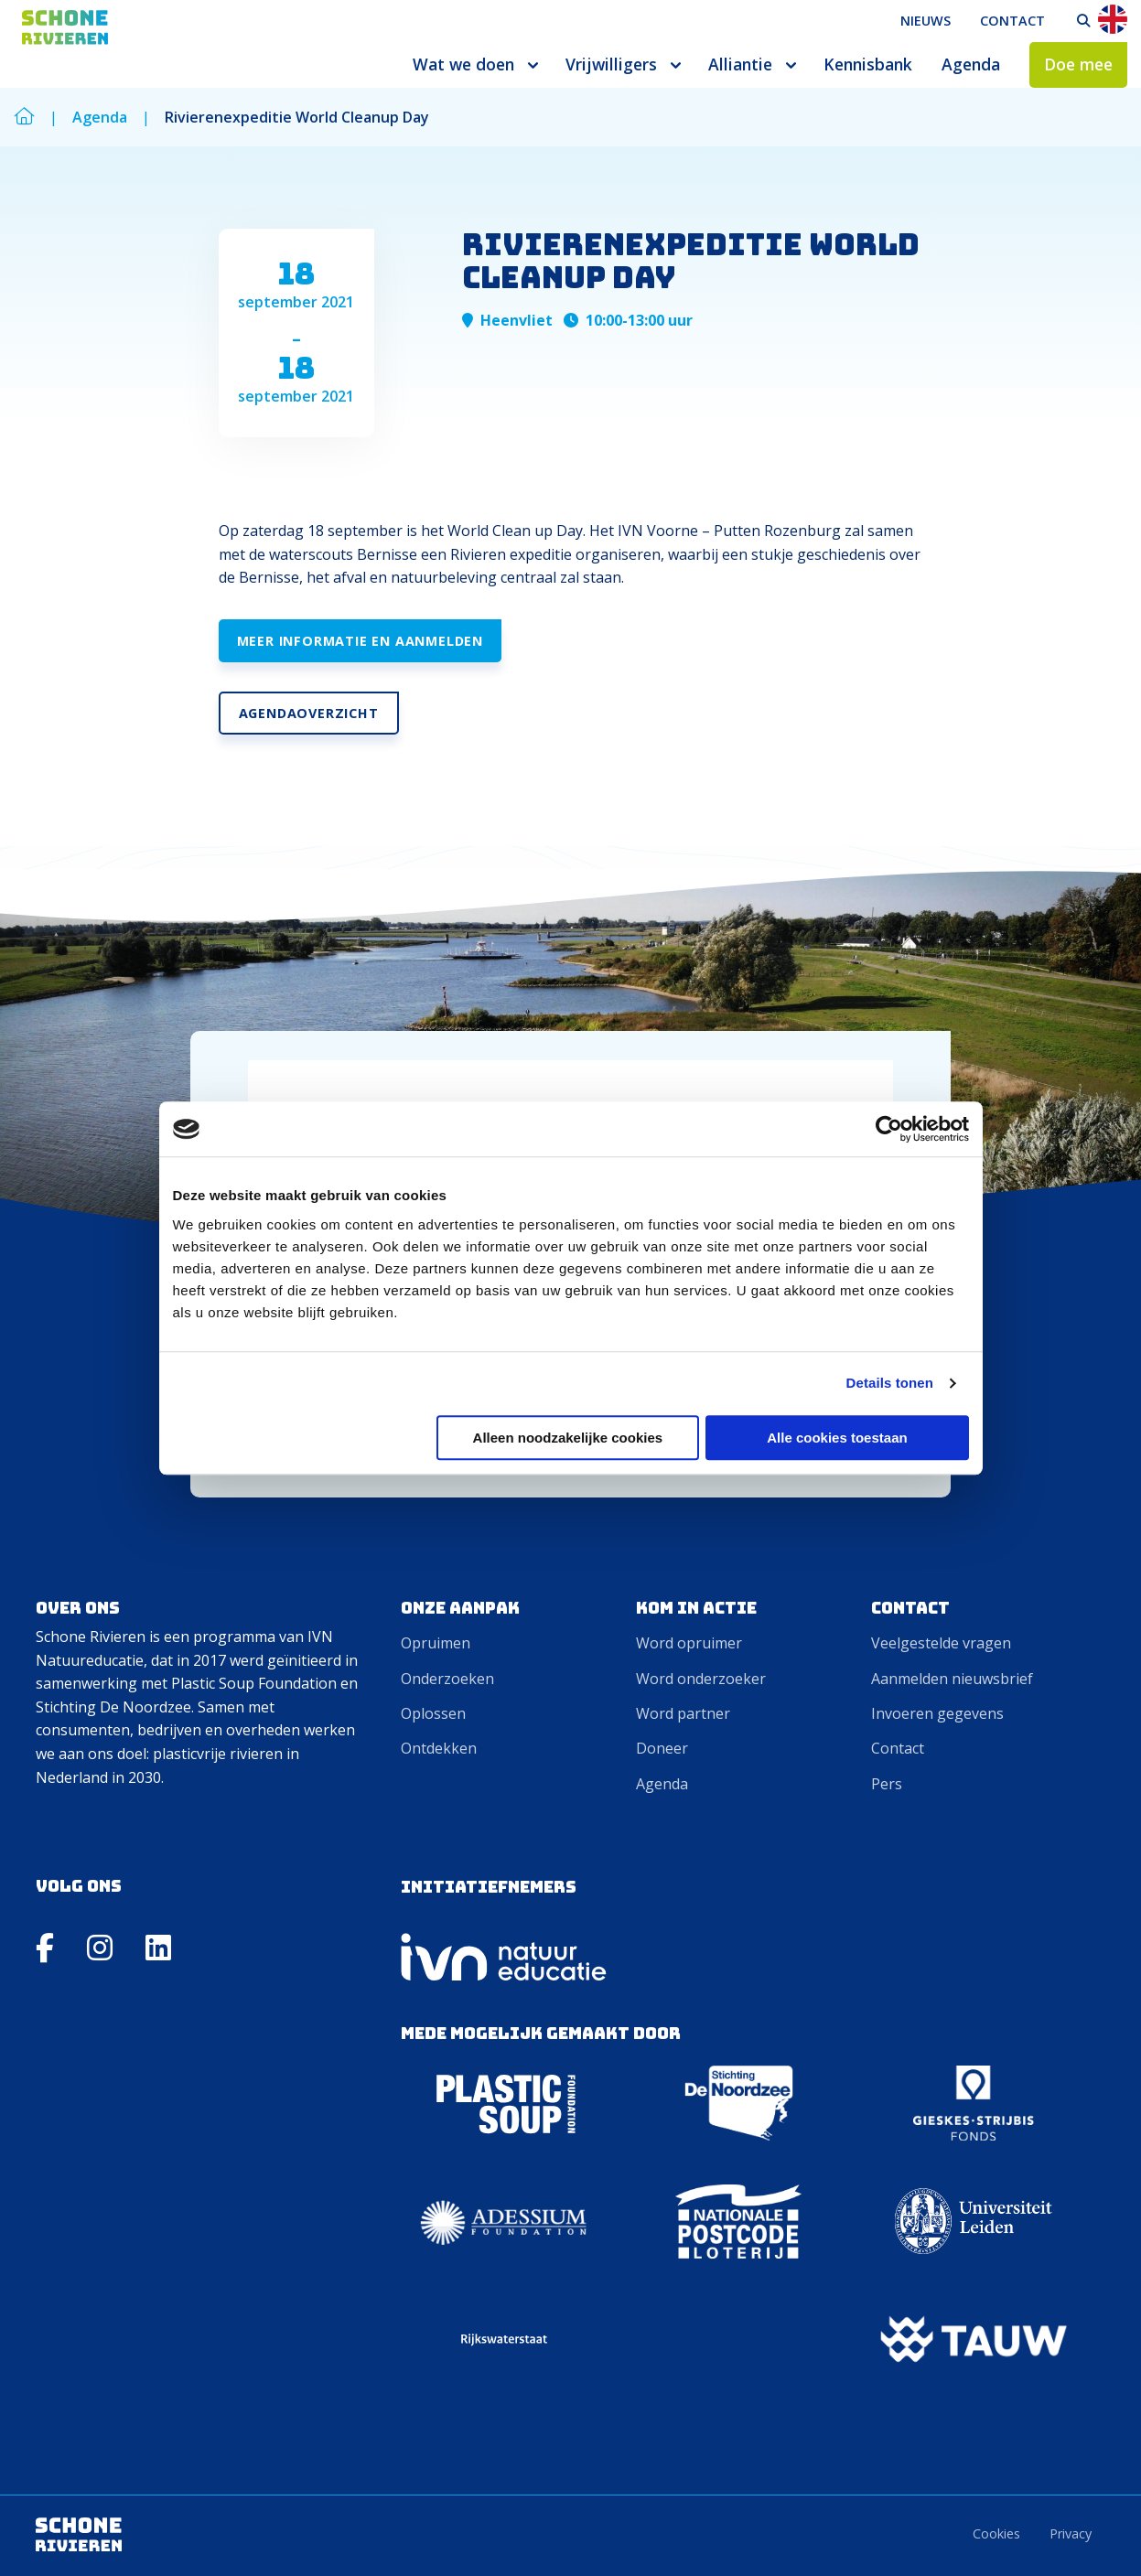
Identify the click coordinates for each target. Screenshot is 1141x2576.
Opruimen (435, 1643)
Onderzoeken (447, 1679)
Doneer (662, 1748)
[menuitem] (925, 21)
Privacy (1071, 2533)
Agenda (971, 64)
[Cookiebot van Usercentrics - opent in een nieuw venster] (889, 1129)
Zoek (1083, 21)
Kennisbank (867, 64)
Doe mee (1078, 64)
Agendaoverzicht (309, 713)
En (1112, 19)
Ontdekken (439, 1748)
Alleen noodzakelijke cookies (568, 1437)
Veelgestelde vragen (941, 1643)
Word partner (683, 1713)
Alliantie (740, 64)
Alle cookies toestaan (837, 1437)
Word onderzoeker (701, 1679)
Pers (886, 1784)
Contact (1012, 20)
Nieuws (925, 20)
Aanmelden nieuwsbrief (952, 1679)
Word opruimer (689, 1643)
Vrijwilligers (611, 64)
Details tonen (889, 1382)
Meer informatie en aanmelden (360, 640)
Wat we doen (463, 64)
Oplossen (433, 1713)
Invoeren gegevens (937, 1713)
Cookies (996, 2533)
